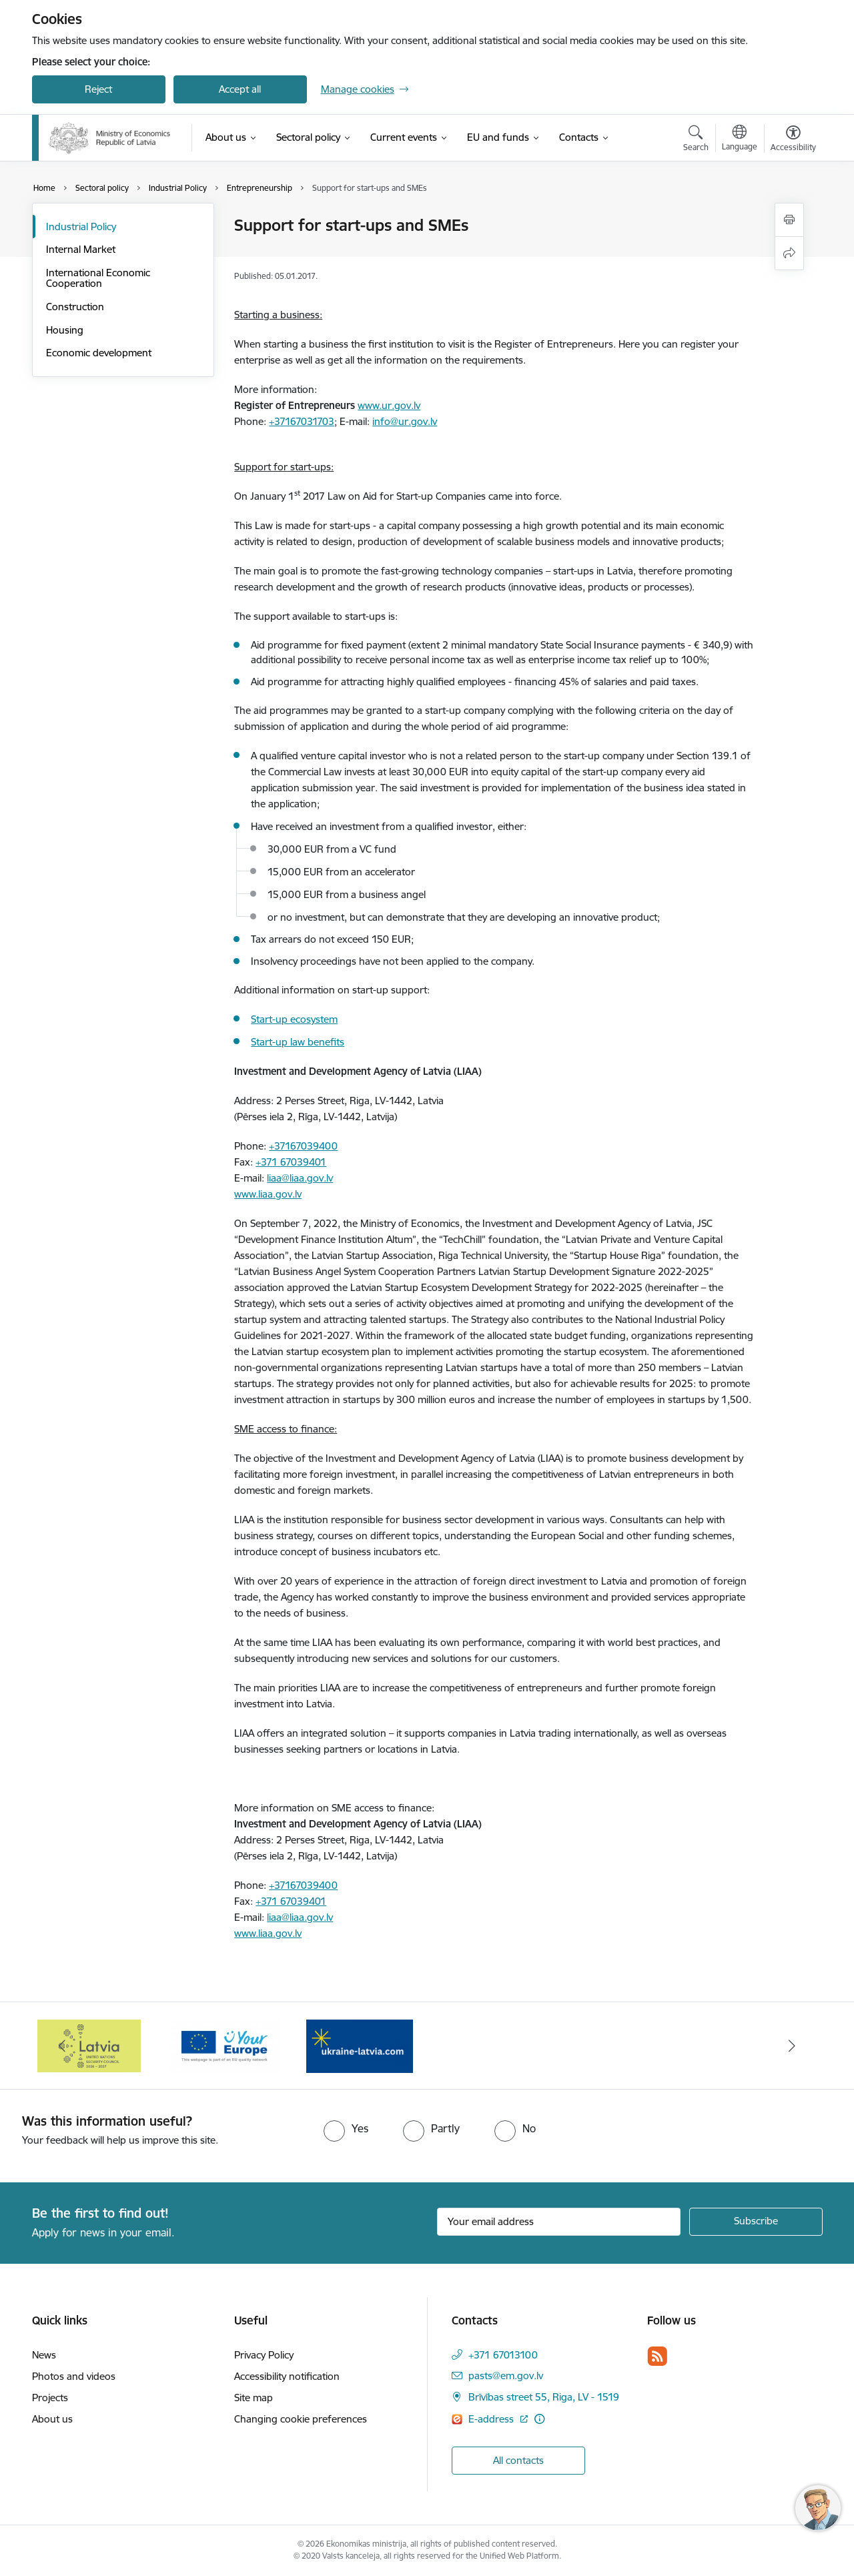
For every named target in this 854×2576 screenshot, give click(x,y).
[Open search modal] (696, 140)
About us (52, 2419)
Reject (98, 89)
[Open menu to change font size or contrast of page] (793, 140)
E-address (492, 2419)
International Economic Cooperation (98, 278)
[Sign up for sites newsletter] (756, 2222)
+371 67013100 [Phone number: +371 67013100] (503, 2354)
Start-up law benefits (297, 1041)
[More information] (539, 2419)
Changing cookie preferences (300, 2419)
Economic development (98, 352)
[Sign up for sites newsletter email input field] (559, 2222)
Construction (75, 306)
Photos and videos (73, 2376)
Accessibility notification (287, 2376)
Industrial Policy (81, 226)
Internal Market (80, 249)
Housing (64, 330)
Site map (253, 2397)
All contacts (518, 2460)
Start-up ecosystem (294, 1019)
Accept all (240, 89)
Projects (50, 2397)
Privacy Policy (264, 2354)
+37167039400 (303, 1146)
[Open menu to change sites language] (739, 139)
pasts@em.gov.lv (505, 2375)
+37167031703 (301, 421)
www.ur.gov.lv (389, 405)
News (44, 2354)
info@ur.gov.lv (404, 421)
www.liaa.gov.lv (268, 1194)
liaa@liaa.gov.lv (300, 1178)
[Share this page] (789, 253)
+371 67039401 (291, 1162)
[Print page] (789, 219)
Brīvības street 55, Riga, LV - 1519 (543, 2397)
